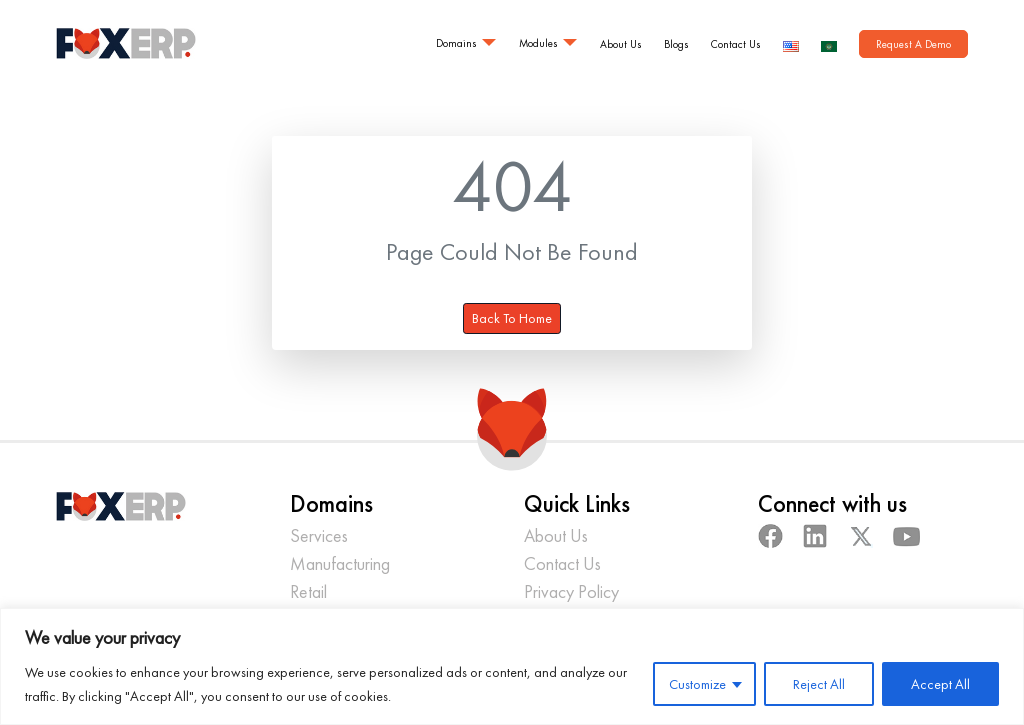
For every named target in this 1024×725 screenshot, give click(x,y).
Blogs (676, 44)
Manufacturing (340, 563)
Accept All (940, 684)
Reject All (819, 684)
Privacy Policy (571, 591)
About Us (621, 44)
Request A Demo (913, 44)
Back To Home (512, 318)
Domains (456, 43)
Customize (697, 684)
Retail (308, 591)
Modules (538, 43)
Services (319, 535)
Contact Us (736, 44)
